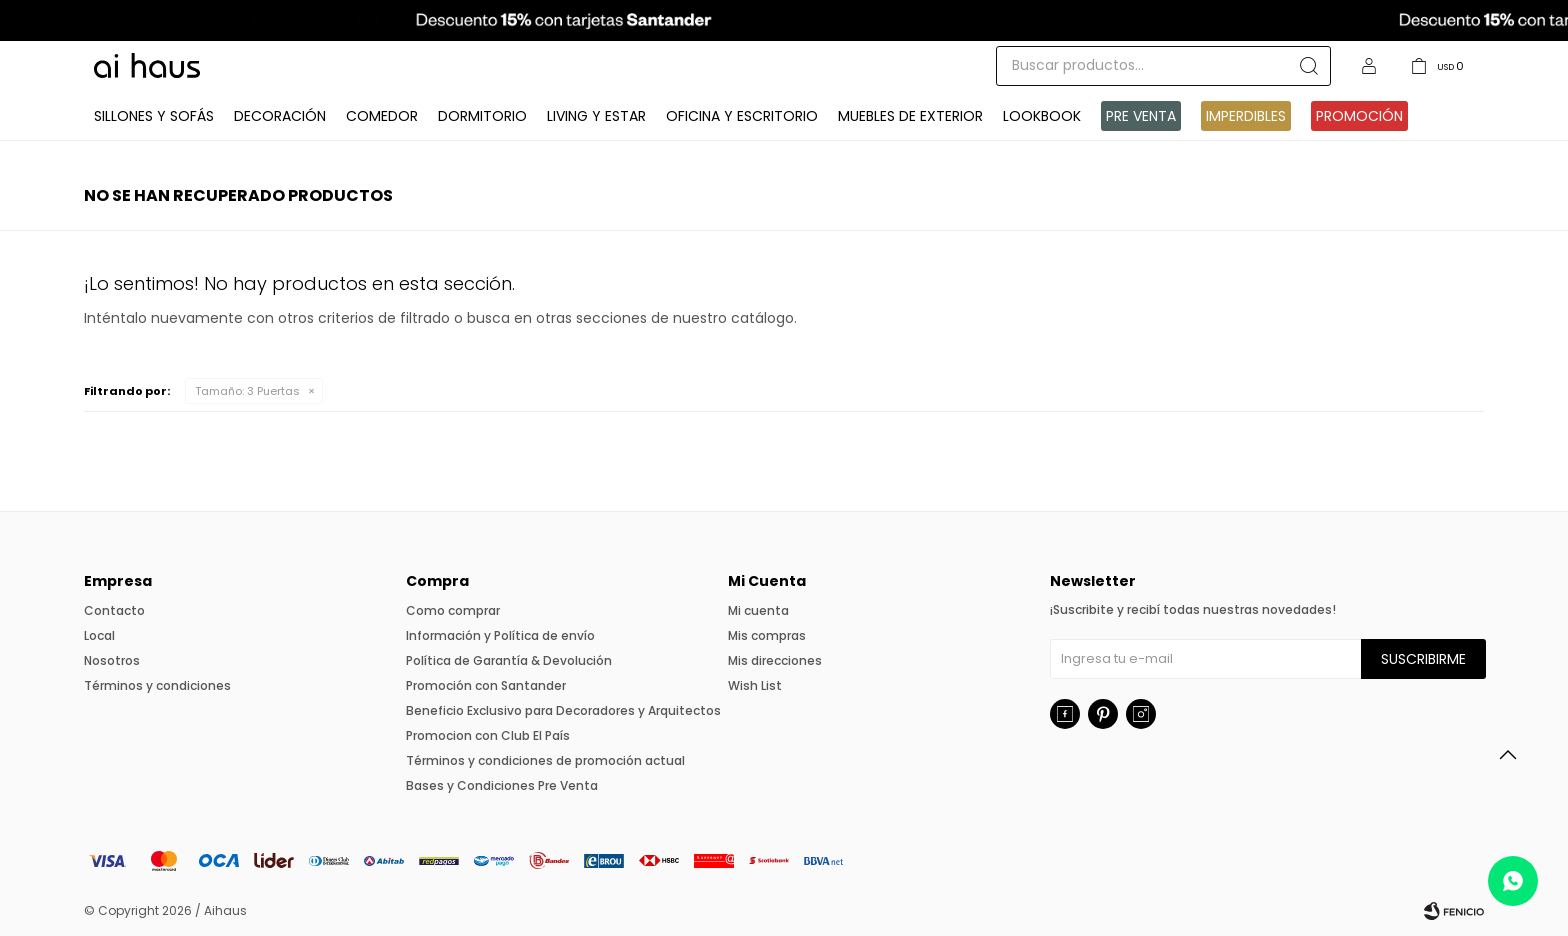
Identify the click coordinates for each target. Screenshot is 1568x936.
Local (99, 635)
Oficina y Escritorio (742, 116)
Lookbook (1042, 116)
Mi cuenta (758, 610)
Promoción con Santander (486, 685)
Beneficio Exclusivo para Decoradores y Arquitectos (563, 710)
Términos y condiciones (157, 685)
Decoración (280, 116)
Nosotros (112, 660)
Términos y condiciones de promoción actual (545, 760)
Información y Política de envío (500, 635)
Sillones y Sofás (154, 116)
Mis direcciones (775, 660)
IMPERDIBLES (1246, 116)
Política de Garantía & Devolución (509, 660)
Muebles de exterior (910, 116)
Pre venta (1141, 116)
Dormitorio (482, 116)
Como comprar (453, 610)
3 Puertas (247, 391)
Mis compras (767, 635)
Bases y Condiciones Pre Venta (502, 785)
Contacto (114, 610)
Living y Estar (596, 116)
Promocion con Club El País (488, 735)
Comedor (382, 116)
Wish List (755, 685)
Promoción (1359, 116)
